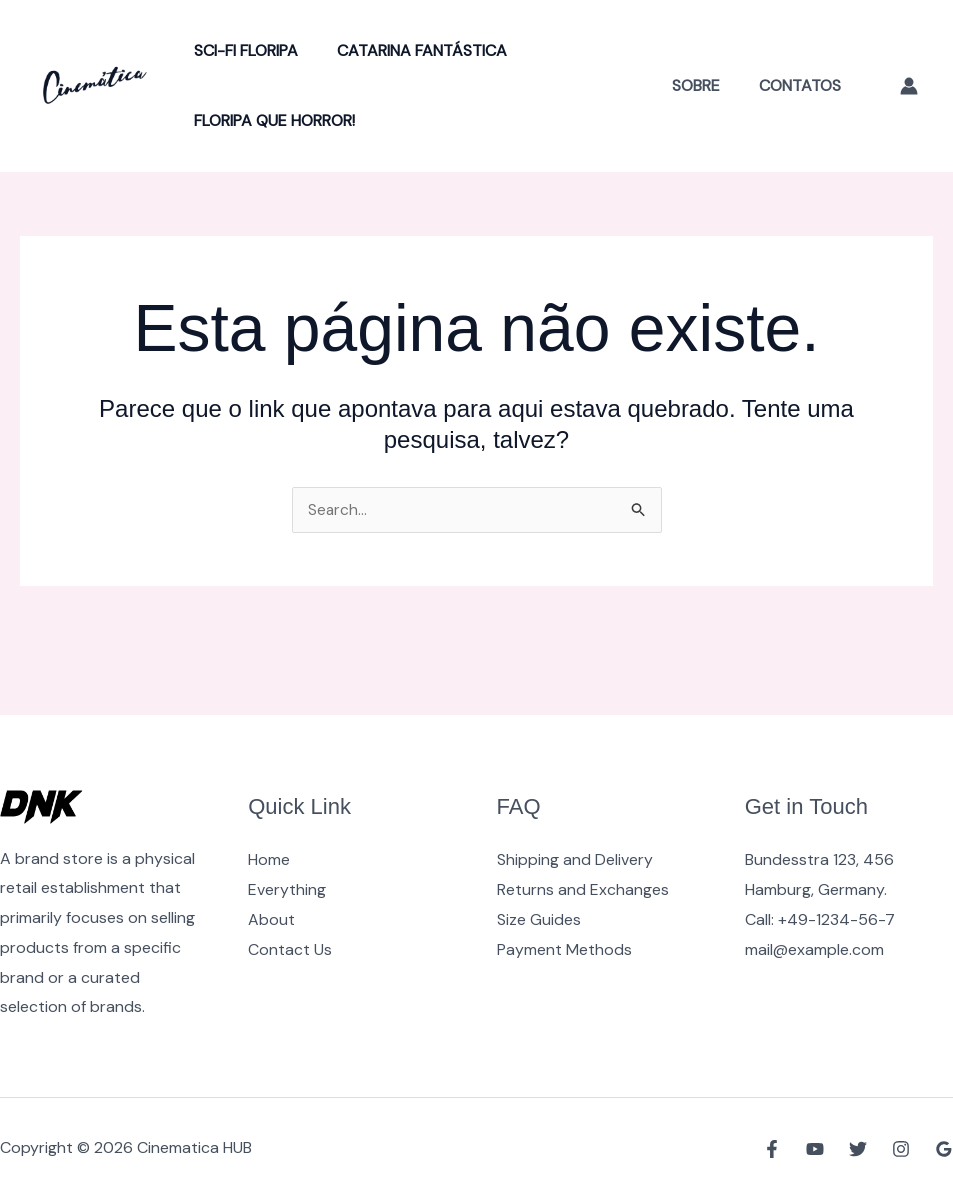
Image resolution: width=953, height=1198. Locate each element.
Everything (287, 889)
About (271, 919)
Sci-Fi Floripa (243, 50)
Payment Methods (564, 949)
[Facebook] (772, 1149)
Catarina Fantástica (412, 50)
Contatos (803, 85)
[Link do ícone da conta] (909, 86)
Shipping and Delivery (575, 859)
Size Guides (539, 919)
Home (269, 859)
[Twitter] (858, 1149)
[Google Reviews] (944, 1149)
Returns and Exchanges (583, 889)
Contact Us (290, 949)
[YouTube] (815, 1149)
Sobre (706, 85)
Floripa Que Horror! (271, 120)
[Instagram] (901, 1149)
